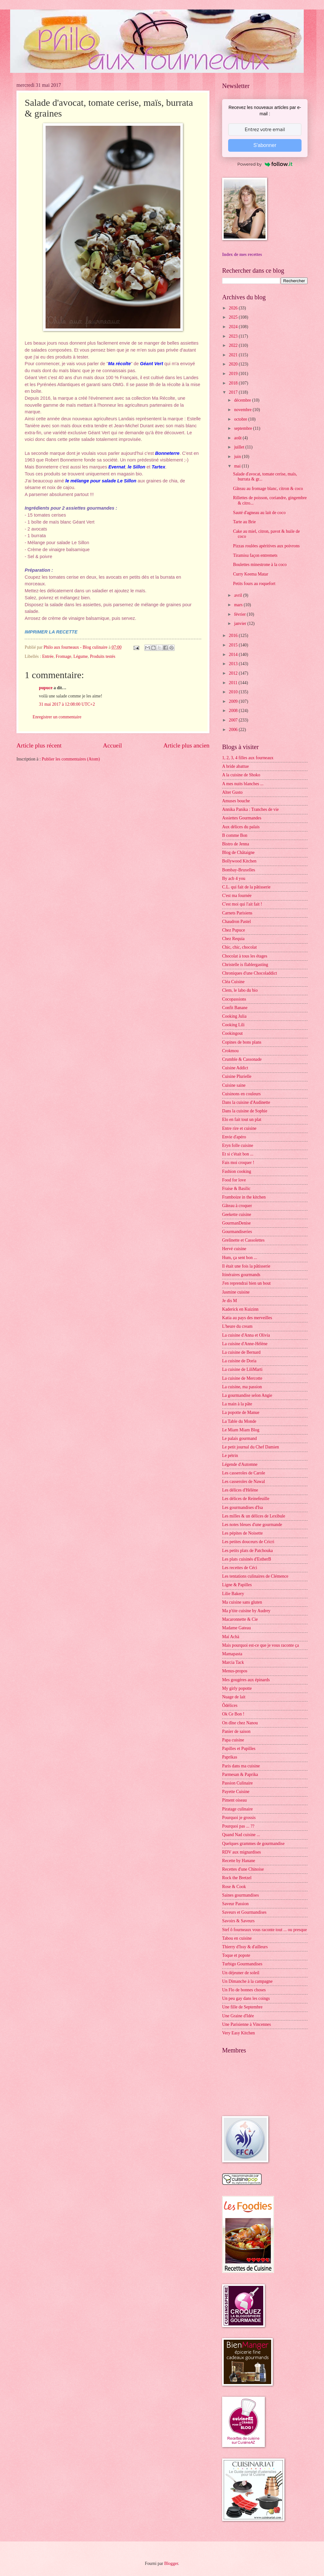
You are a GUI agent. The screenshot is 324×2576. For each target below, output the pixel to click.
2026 (234, 308)
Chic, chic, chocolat (239, 947)
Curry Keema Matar (250, 574)
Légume (80, 656)
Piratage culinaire (237, 1809)
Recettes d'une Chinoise (243, 1869)
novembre (243, 409)
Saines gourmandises (240, 1895)
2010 (234, 692)
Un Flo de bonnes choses (244, 1990)
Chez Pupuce (233, 930)
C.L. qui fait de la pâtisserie (246, 887)
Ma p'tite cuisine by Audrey (246, 1610)
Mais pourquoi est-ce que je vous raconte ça (260, 1645)
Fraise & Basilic (236, 1188)
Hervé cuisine (234, 1248)
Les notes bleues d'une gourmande (252, 1524)
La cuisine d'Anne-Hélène (244, 1343)
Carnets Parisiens (237, 913)
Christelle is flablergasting (245, 964)
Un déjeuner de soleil (240, 1972)
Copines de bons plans (241, 1042)
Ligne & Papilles (237, 1584)
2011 (234, 682)
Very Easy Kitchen (238, 2033)
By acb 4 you (233, 878)
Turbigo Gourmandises (242, 1964)
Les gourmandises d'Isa (242, 1507)
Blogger (171, 2563)
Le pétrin (230, 1455)
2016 (234, 635)
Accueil (112, 745)
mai (238, 466)
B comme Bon (234, 835)
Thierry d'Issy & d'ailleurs (245, 1946)
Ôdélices (229, 1705)
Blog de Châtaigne (238, 852)
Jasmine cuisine (236, 1292)
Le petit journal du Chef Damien (250, 1447)
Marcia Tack (233, 1662)
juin (238, 456)
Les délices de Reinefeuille (245, 1498)
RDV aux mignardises (241, 1852)
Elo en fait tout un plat (241, 1119)
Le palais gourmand (239, 1438)
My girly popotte (237, 1688)
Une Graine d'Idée (238, 2015)
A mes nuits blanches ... (243, 783)
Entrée (47, 656)
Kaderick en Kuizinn (240, 1309)
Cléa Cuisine (233, 981)
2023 (234, 336)
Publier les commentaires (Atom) (71, 759)
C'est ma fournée (237, 895)
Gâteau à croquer (237, 1205)
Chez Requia (233, 938)
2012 (234, 673)
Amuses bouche (236, 800)
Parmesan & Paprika (240, 1774)
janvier (240, 623)
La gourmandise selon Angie (247, 1395)
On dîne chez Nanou (240, 1723)
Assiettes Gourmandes (241, 818)
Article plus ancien (186, 745)
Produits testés (102, 656)
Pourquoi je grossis (239, 1817)
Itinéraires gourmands (241, 1274)
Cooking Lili (233, 1024)
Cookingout (232, 1033)
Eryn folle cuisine (237, 1145)
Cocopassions (234, 999)
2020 (234, 364)
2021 (234, 355)
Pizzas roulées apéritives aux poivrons (266, 546)
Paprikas (229, 1757)
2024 (234, 326)
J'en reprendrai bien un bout (246, 1283)
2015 (234, 645)
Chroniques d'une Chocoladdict (249, 973)
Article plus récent (39, 745)
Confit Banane (234, 1007)
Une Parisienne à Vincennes (246, 2024)
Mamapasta (232, 1653)
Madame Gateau (236, 1627)
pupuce (46, 687)
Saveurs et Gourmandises (244, 1912)
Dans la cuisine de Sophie (244, 1111)
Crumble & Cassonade (242, 1059)
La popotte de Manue (240, 1412)
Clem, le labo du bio (240, 990)
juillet (240, 447)
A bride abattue (235, 766)
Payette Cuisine (235, 1791)
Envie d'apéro (234, 1137)
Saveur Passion (235, 1903)
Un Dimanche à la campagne (247, 1981)
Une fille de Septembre (242, 2007)
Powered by (264, 164)
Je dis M (229, 1300)
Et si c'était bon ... (237, 1154)
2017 (234, 392)
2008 (234, 710)
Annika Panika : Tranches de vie (250, 809)
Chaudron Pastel (236, 921)
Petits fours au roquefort (254, 583)
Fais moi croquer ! (238, 1162)
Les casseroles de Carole (243, 1473)
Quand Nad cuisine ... (241, 1834)
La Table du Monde (239, 1421)
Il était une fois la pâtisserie (246, 1266)
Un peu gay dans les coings (246, 1998)
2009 (234, 701)
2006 (234, 729)
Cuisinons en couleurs (241, 1093)
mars (239, 604)
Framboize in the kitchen (244, 1197)
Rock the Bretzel (237, 1877)
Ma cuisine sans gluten (242, 1602)
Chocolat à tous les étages (244, 956)
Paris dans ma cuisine (241, 1766)
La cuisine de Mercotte (242, 1378)
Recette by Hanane (238, 1860)
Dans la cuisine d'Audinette (246, 1102)
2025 (234, 317)
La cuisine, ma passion (242, 1386)
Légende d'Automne (240, 1464)
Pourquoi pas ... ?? (238, 1826)
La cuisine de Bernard (241, 1352)
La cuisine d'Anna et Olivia (246, 1335)
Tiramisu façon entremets (255, 555)
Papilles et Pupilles (238, 1748)
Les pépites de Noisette (242, 1533)
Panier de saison (236, 1731)
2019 (234, 373)
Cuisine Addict (235, 1067)
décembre (243, 400)
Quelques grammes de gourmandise (253, 1843)
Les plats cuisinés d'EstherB (246, 1559)
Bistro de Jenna (235, 844)
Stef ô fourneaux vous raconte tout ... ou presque (264, 1929)
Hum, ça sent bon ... (239, 1257)
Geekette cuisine (236, 1214)
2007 (234, 720)
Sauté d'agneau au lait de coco (259, 512)
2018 (234, 383)
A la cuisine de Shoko (241, 775)
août (238, 438)
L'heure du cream (237, 1326)
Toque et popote (236, 1955)
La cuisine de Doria (239, 1360)
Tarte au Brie (244, 521)
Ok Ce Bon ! (233, 1714)
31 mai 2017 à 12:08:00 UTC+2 (67, 704)
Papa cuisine (233, 1740)
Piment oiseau (234, 1800)
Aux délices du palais (240, 826)
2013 (234, 663)
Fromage (63, 656)
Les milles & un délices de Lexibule (253, 1516)
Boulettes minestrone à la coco (259, 564)
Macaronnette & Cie (240, 1619)
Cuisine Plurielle (236, 1076)
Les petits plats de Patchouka (247, 1550)
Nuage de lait (234, 1697)
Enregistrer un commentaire (57, 717)
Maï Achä (230, 1636)
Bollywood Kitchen (239, 861)
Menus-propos (234, 1671)
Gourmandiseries (237, 1231)
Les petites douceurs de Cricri (248, 1541)
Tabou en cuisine (237, 1938)
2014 (234, 654)
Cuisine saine (234, 1085)
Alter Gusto (232, 792)
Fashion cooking (236, 1171)
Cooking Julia (234, 1016)
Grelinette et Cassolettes (243, 1240)
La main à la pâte (237, 1404)
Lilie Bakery (233, 1593)
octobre (241, 419)
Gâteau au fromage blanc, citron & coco (268, 488)
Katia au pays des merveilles (247, 1317)
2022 (234, 345)
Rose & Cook (234, 1886)
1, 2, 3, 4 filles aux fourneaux (247, 757)
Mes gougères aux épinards (246, 1679)
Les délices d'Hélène (240, 1490)
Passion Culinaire (237, 1783)
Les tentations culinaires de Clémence (255, 1576)
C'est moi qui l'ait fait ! (242, 904)
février (240, 614)
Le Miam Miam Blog (240, 1430)
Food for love (234, 1180)
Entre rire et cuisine (239, 1128)
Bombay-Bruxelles (238, 870)
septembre (243, 428)
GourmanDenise (236, 1223)
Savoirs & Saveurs (238, 1920)
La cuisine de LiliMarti (242, 1369)
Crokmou (230, 1050)
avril (238, 595)
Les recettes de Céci (239, 1567)
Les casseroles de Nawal (243, 1481)
